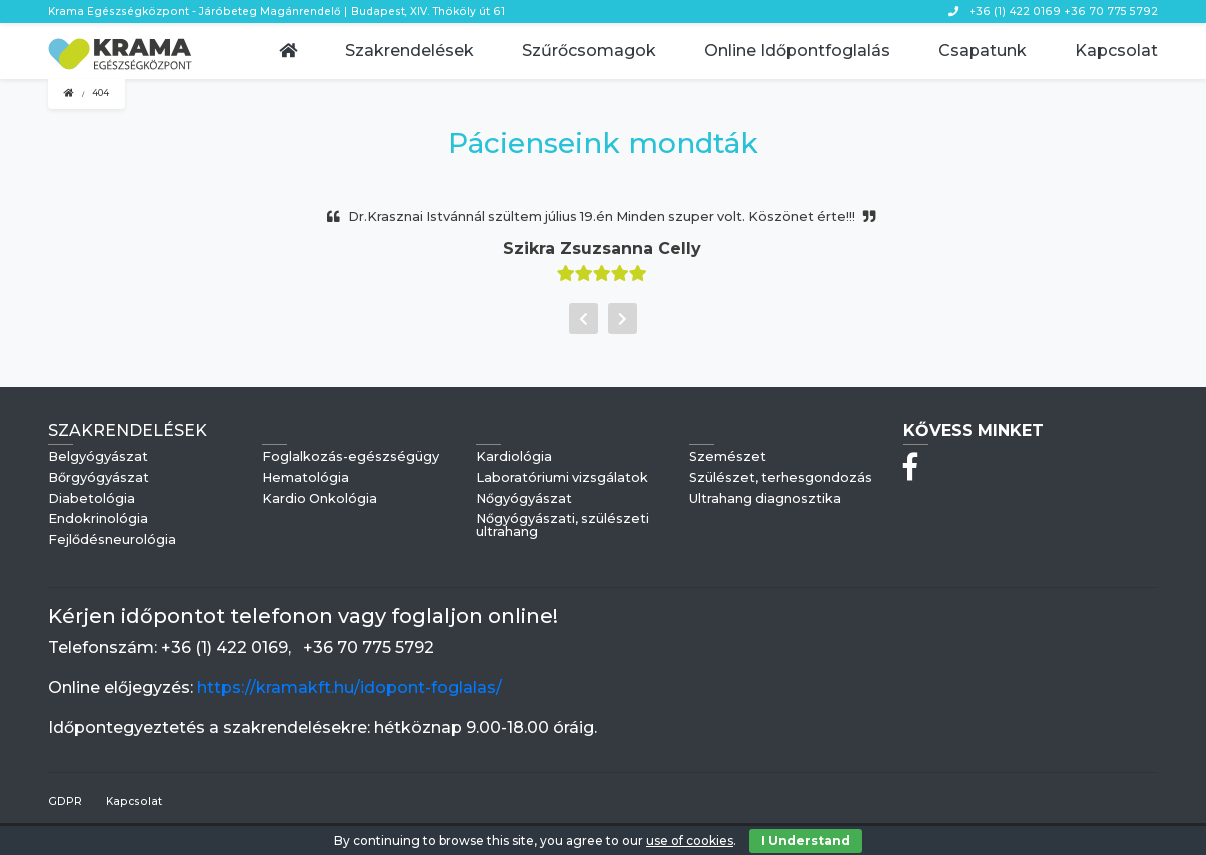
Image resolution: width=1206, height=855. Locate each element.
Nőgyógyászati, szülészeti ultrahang (562, 526)
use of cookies (689, 840)
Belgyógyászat (98, 457)
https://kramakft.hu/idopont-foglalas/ (349, 687)
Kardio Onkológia (319, 499)
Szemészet (727, 457)
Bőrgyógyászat (98, 478)
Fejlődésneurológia (112, 540)
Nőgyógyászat (524, 499)
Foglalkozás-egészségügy (350, 457)
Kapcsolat (134, 801)
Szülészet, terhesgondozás (780, 478)
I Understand (805, 840)
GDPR (65, 801)
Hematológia (305, 478)
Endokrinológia (98, 519)
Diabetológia (91, 499)
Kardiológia (514, 457)
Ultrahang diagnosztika (765, 499)
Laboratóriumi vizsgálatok (562, 478)
